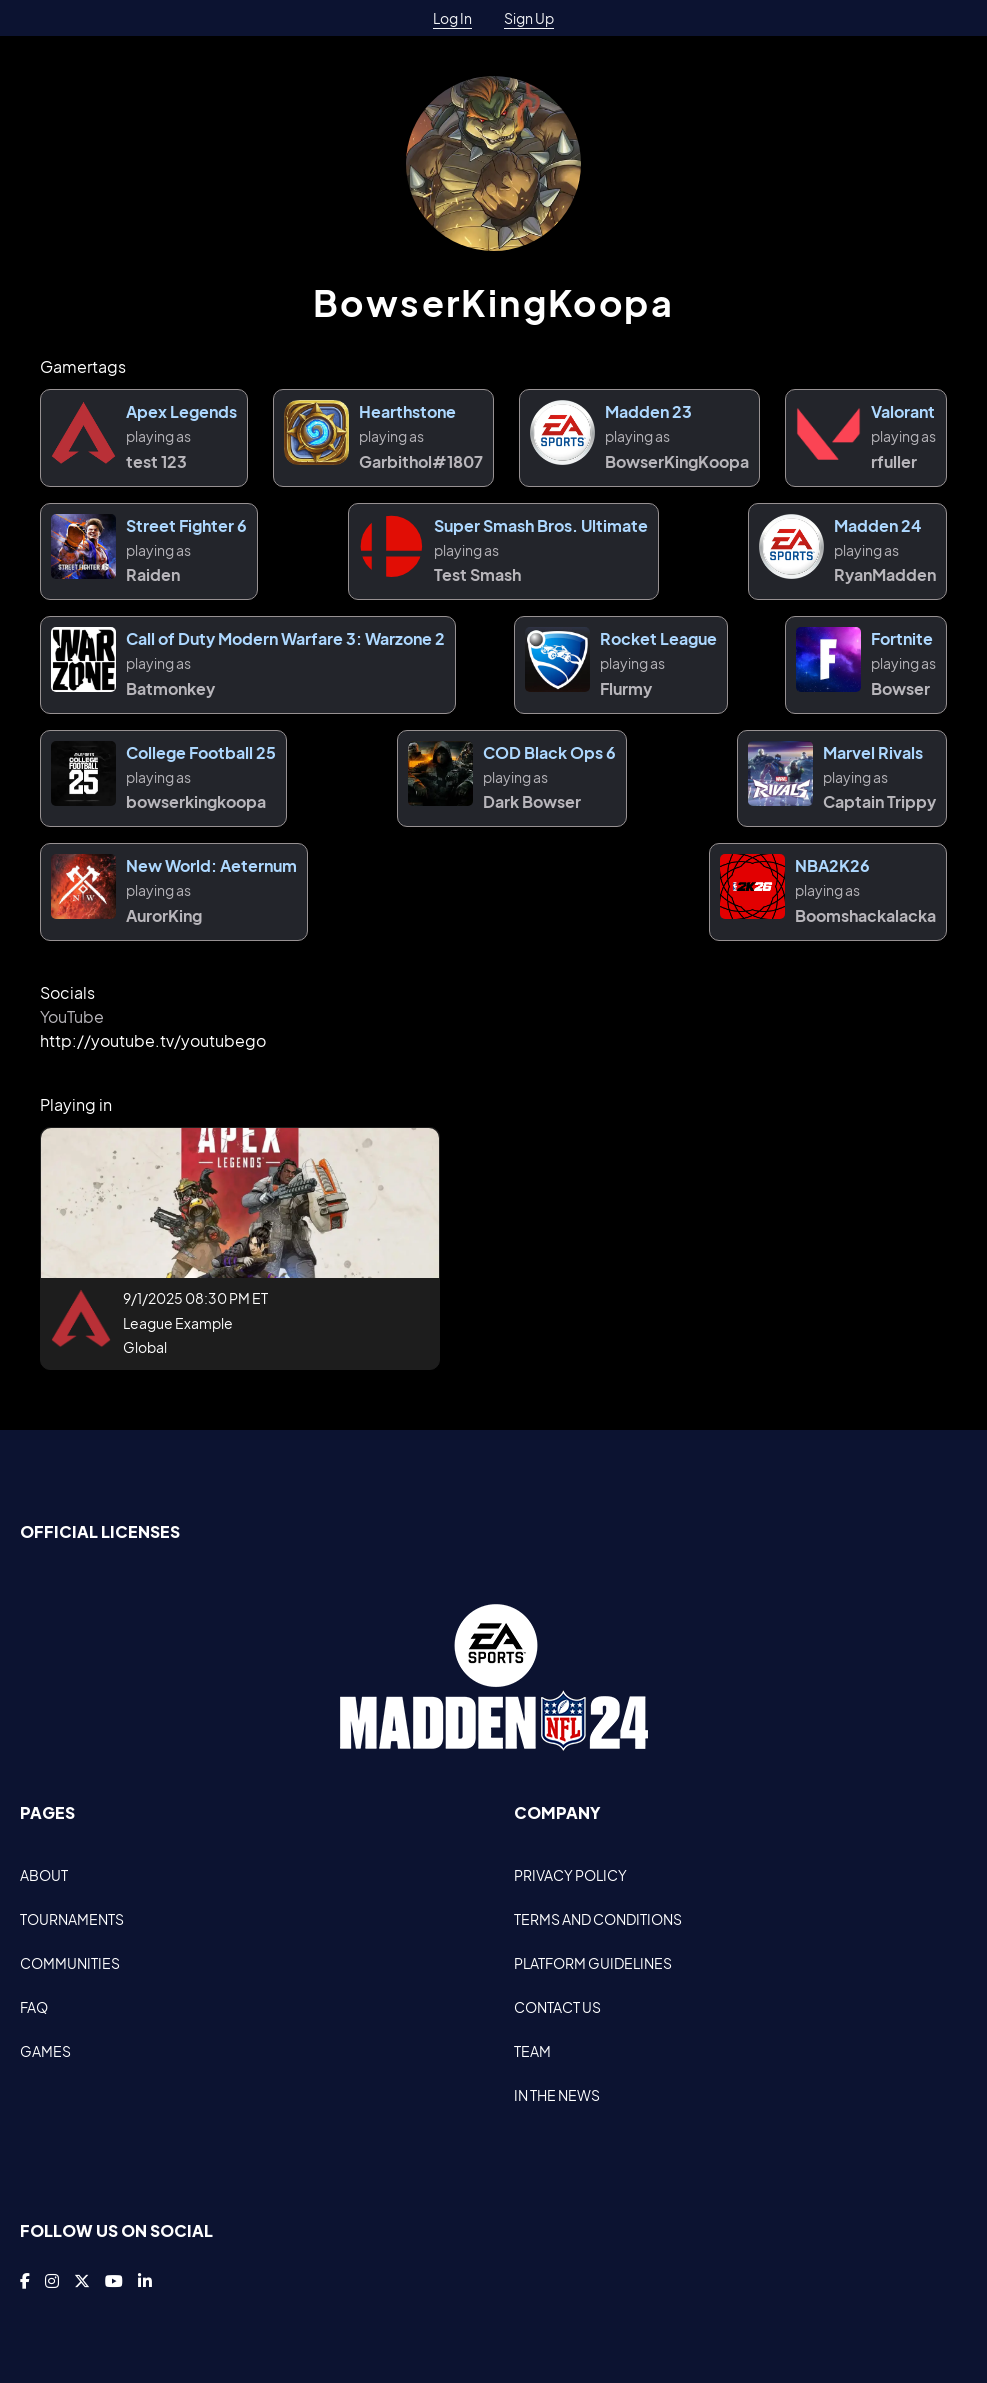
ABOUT (44, 1875)
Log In (452, 18)
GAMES (45, 2051)
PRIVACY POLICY (570, 1875)
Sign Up (529, 18)
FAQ (34, 2007)
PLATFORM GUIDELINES (593, 1963)
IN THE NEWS (557, 2095)
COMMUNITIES (70, 1963)
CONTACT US (557, 2007)
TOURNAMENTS (72, 1919)
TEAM (532, 2051)
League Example (178, 1323)
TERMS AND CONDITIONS (598, 1919)
